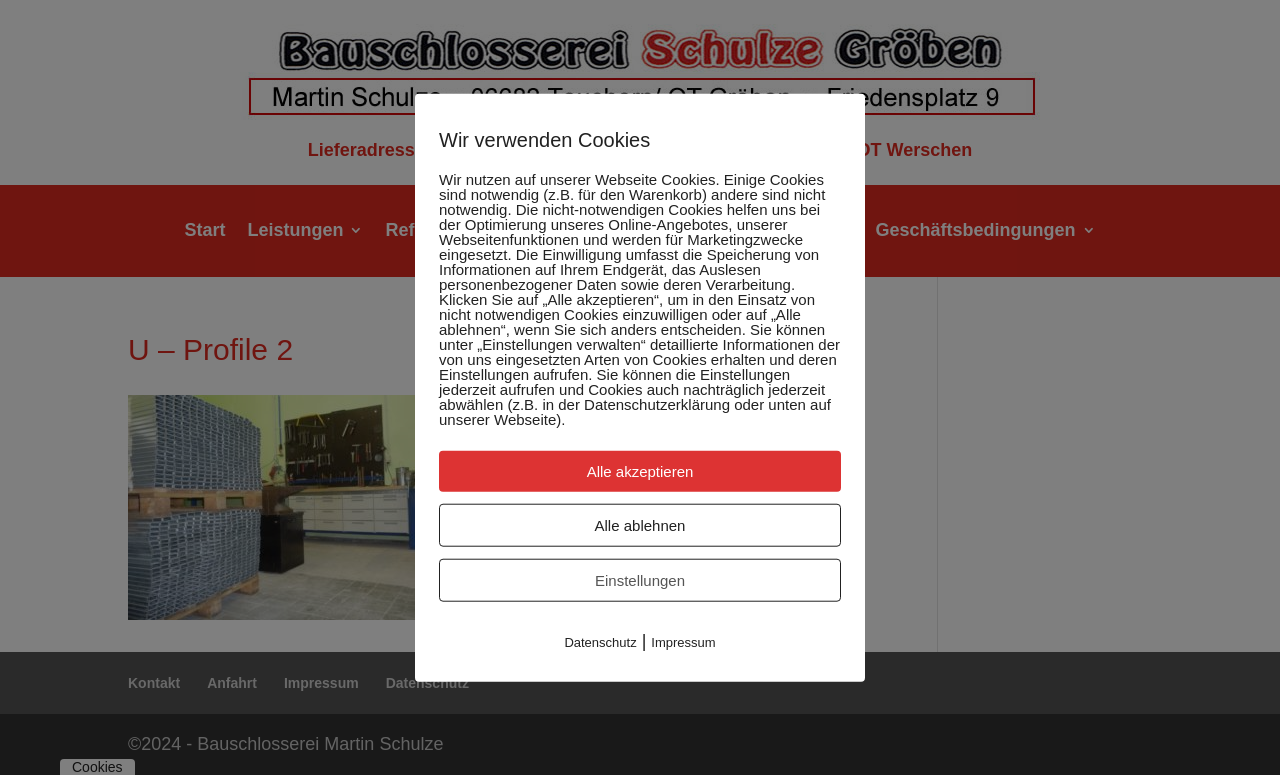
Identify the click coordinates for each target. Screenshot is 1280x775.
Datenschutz (600, 641)
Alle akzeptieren (640, 470)
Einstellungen (640, 579)
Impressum (683, 641)
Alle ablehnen (640, 524)
